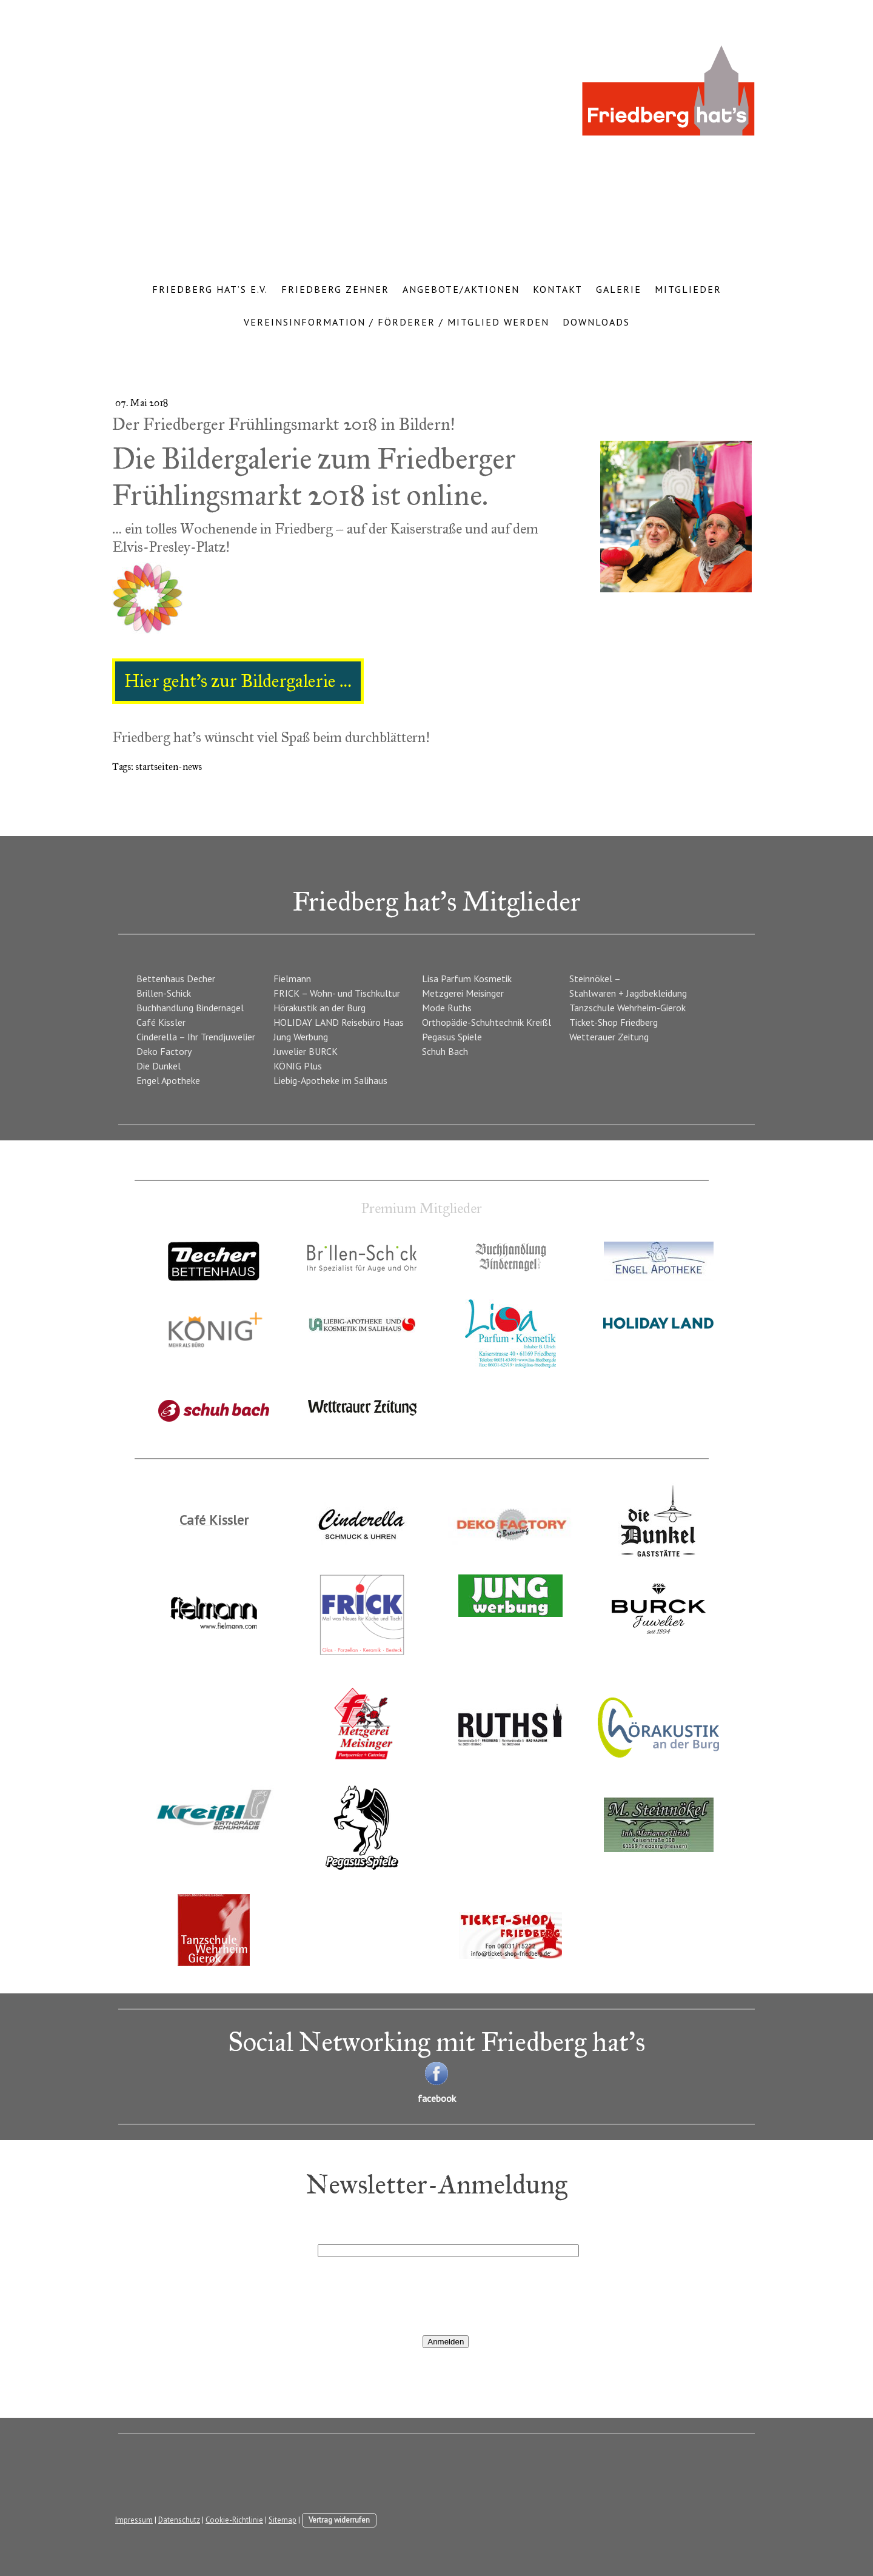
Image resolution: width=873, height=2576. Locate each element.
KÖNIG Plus (297, 1066)
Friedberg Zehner (335, 289)
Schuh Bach (445, 1051)
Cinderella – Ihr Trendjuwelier (195, 1037)
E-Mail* (332, 2235)
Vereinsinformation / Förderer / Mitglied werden (396, 322)
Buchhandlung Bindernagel (190, 1008)
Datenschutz (179, 2520)
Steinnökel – (595, 978)
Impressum (134, 2520)
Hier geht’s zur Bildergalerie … (238, 681)
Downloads (596, 322)
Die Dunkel (158, 1066)
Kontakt (558, 289)
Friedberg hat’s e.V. (210, 289)
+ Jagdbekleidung (652, 993)
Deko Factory (164, 1051)
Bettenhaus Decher (175, 978)
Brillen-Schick (163, 993)
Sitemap (282, 2520)
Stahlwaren (592, 993)
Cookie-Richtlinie (234, 2520)
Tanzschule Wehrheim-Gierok (627, 1008)
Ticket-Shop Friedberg (613, 1022)
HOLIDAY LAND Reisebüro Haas (338, 1022)
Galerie (618, 289)
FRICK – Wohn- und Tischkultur (336, 993)
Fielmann (292, 978)
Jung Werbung (300, 1037)
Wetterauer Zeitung (609, 1037)
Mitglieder (688, 289)
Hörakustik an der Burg (319, 1008)
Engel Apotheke (168, 1080)
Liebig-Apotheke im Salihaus (330, 1080)
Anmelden (445, 2341)
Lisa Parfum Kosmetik (467, 978)
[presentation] (410, 2295)
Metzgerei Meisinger (463, 993)
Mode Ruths (447, 1008)
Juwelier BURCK (305, 1051)
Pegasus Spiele (452, 1037)
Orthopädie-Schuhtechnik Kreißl (486, 1022)
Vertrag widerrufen (339, 2520)
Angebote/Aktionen (461, 289)
